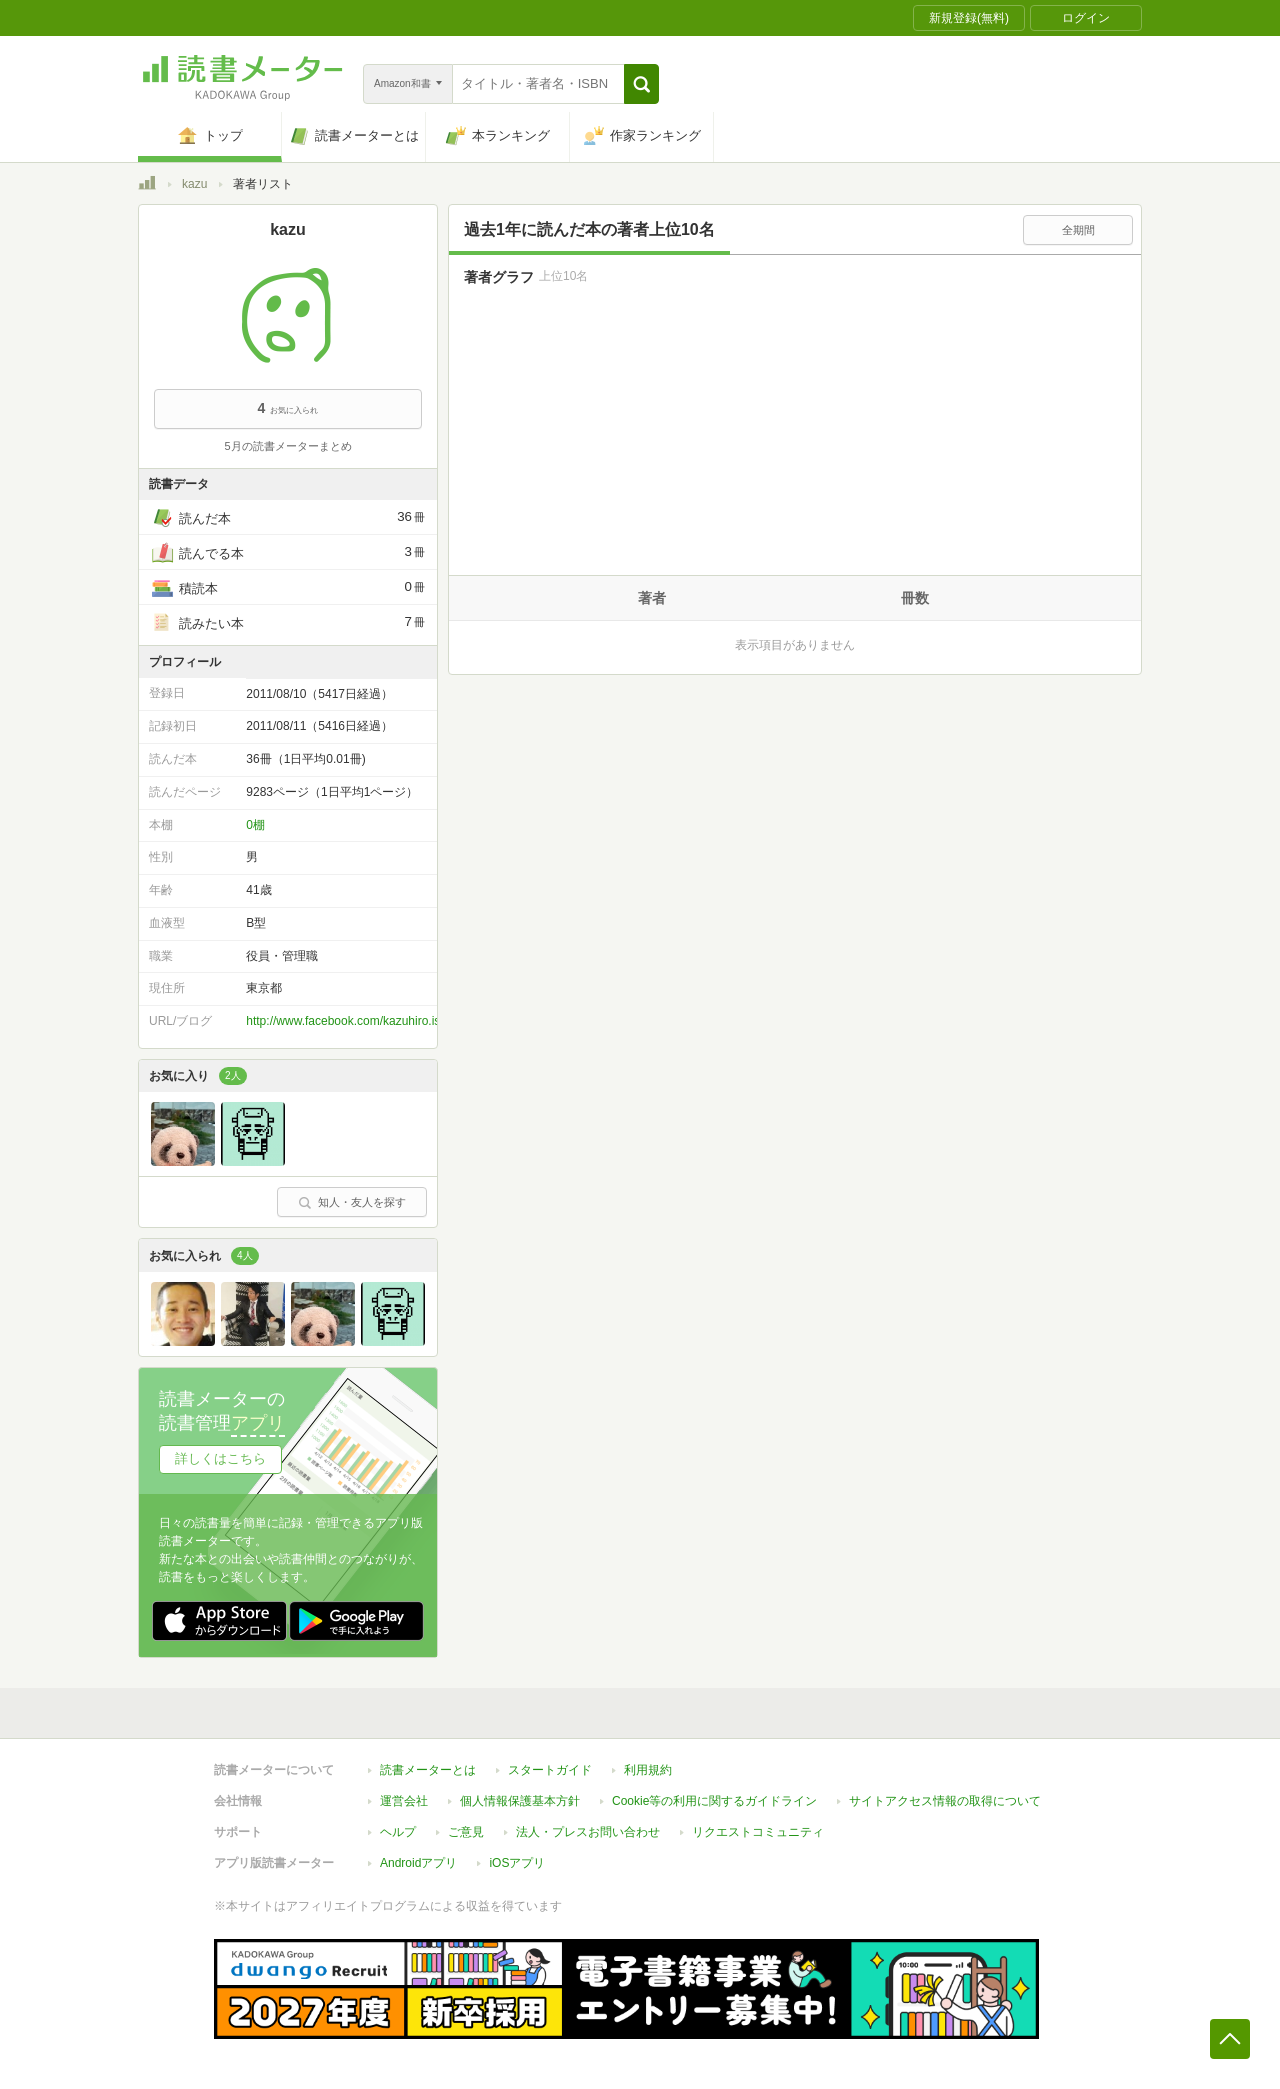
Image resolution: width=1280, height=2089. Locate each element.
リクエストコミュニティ (758, 1832)
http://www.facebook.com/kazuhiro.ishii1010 (362, 1021)
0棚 (255, 825)
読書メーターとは (428, 1770)
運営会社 (404, 1801)
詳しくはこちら (220, 1458)
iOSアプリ (517, 1863)
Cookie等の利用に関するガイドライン (714, 1801)
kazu (194, 184)
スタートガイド (550, 1770)
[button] (641, 84)
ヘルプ (398, 1832)
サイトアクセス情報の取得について (945, 1801)
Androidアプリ (418, 1863)
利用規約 (648, 1770)
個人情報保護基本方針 (520, 1801)
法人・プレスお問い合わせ (588, 1832)
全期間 (1078, 230)
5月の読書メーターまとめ (287, 446)
